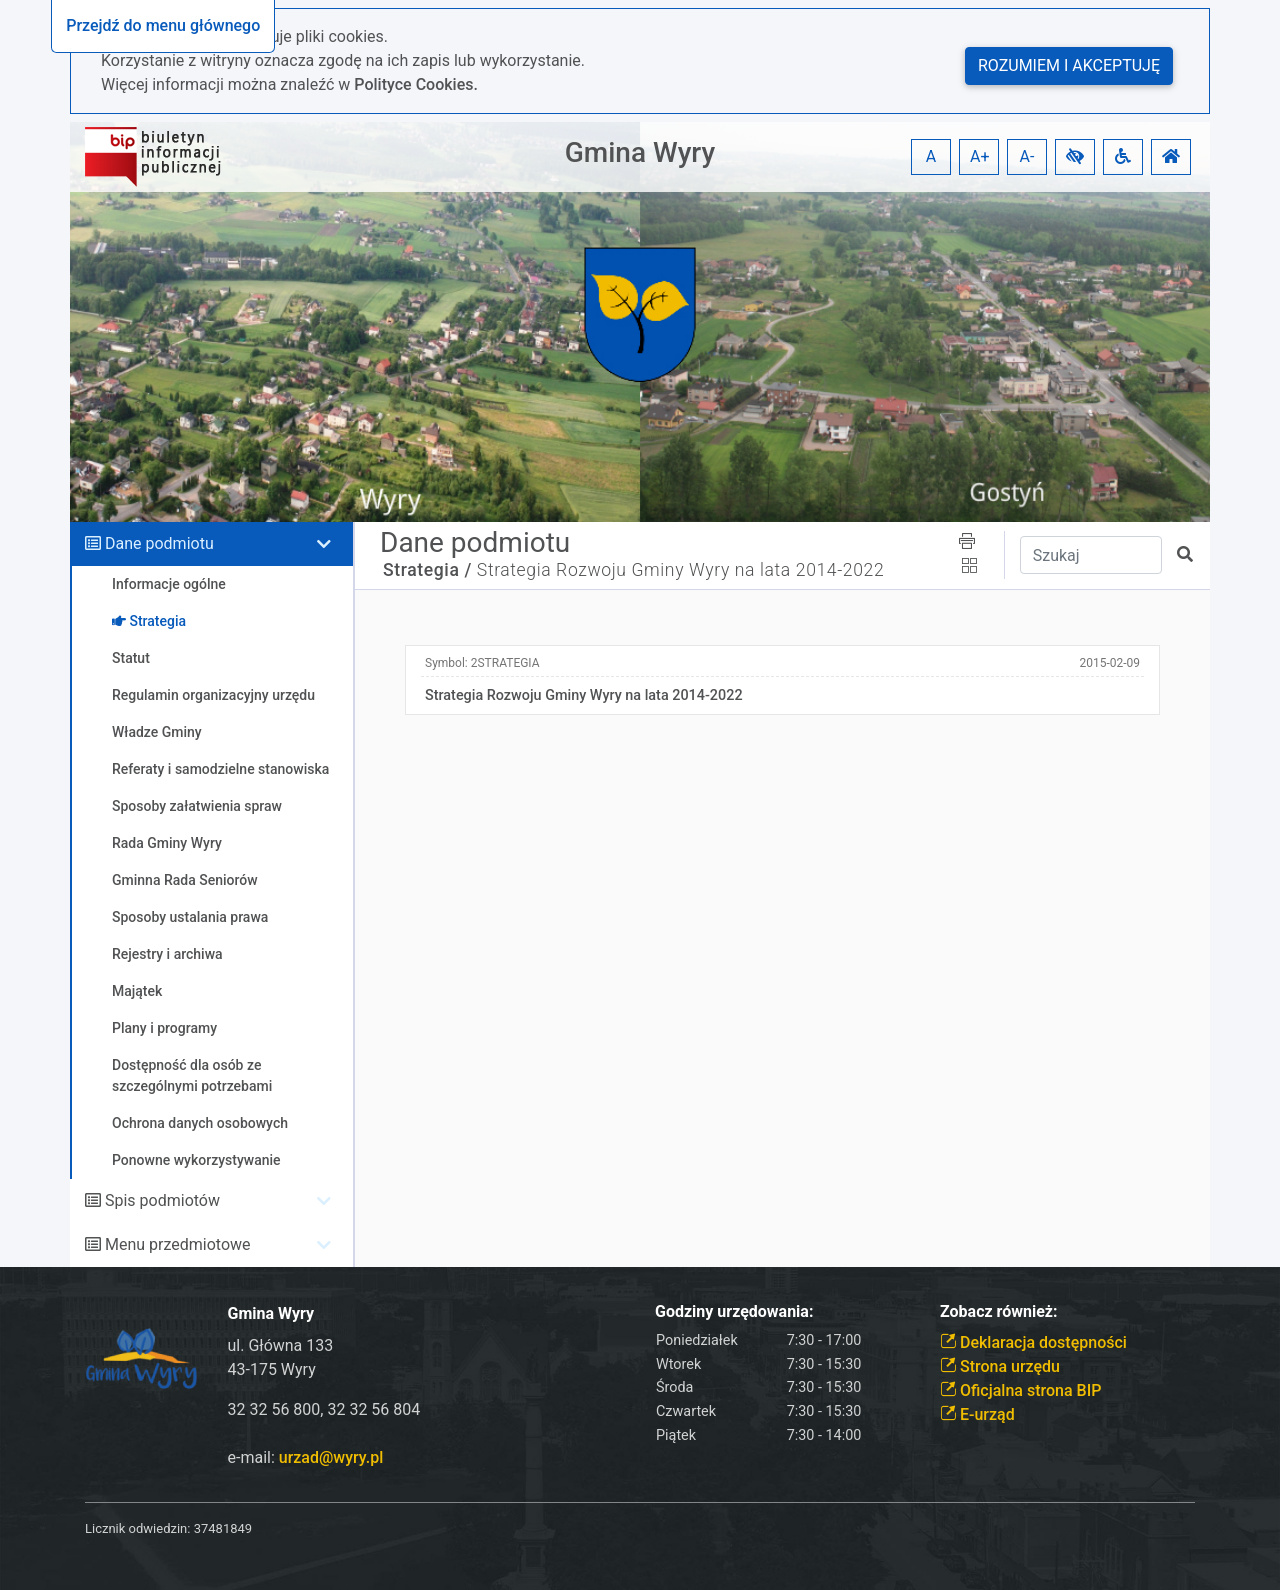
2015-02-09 (1109, 663)
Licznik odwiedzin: (137, 1528)
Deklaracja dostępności (1033, 1342)
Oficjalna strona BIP (1020, 1390)
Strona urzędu (1000, 1366)
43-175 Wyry (272, 1369)
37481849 (223, 1528)
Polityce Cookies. (416, 84)
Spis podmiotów (162, 1200)
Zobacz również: (999, 1311)
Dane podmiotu (159, 543)
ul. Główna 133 (281, 1345)
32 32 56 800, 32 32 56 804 (324, 1409)
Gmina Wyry (640, 152)
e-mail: (306, 1457)
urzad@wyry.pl (331, 1457)
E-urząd (977, 1414)
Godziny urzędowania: (734, 1311)
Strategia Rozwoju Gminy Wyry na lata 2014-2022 (680, 570)
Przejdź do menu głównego (163, 25)
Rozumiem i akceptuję (1069, 65)
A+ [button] (980, 156)
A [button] (931, 156)
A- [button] (1027, 156)
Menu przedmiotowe (178, 1244)
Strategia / (427, 570)
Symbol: (482, 663)
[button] (1075, 157)
